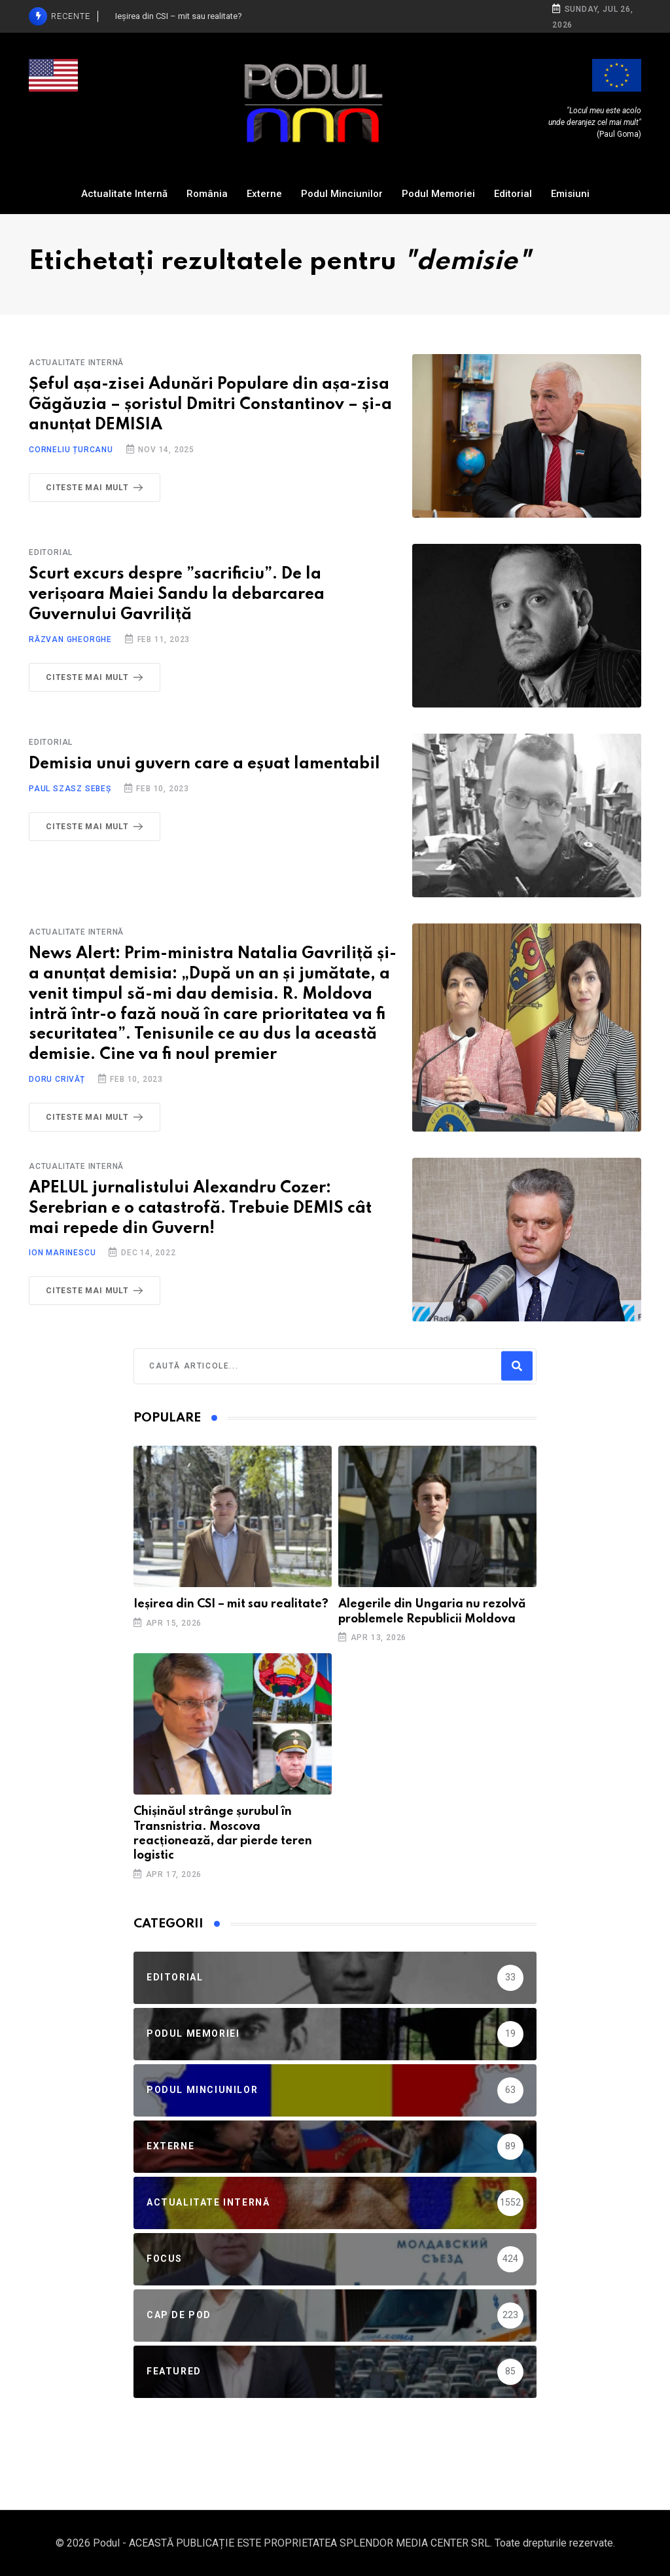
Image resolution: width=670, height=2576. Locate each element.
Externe (264, 194)
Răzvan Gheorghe (70, 639)
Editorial (513, 194)
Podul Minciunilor (342, 194)
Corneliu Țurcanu (71, 449)
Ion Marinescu (62, 1252)
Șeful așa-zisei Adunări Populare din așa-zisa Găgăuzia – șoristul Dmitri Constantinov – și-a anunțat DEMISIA (210, 404)
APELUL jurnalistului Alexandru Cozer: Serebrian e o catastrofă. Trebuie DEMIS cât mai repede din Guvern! (200, 1208)
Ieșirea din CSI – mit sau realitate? (230, 1604)
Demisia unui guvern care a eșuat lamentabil (204, 764)
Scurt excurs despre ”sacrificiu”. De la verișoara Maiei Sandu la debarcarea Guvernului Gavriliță (177, 594)
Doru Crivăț (57, 1079)
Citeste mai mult (97, 487)
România (207, 194)
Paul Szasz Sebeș (70, 788)
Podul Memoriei (438, 194)
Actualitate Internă (124, 194)
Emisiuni (570, 194)
